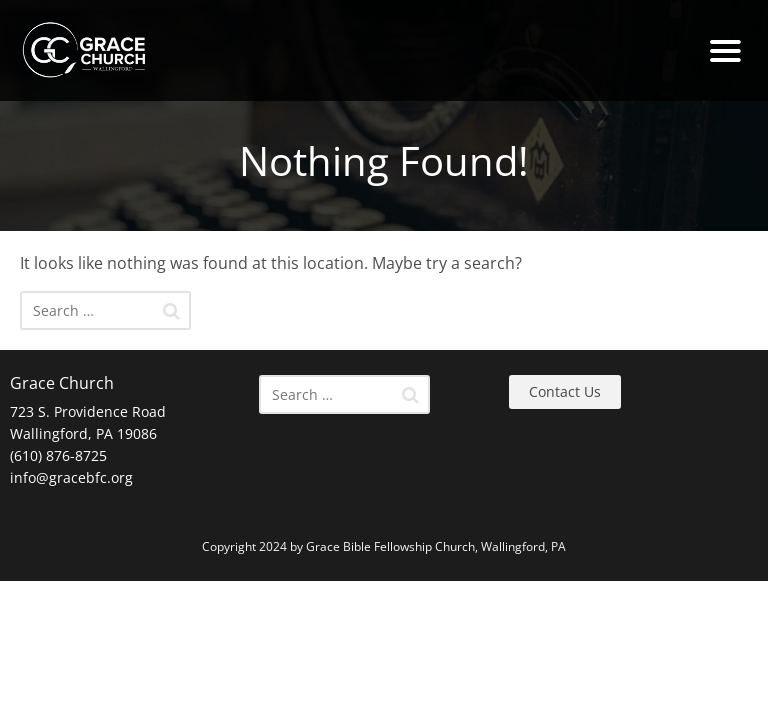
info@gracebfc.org (71, 477)
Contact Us (565, 391)
